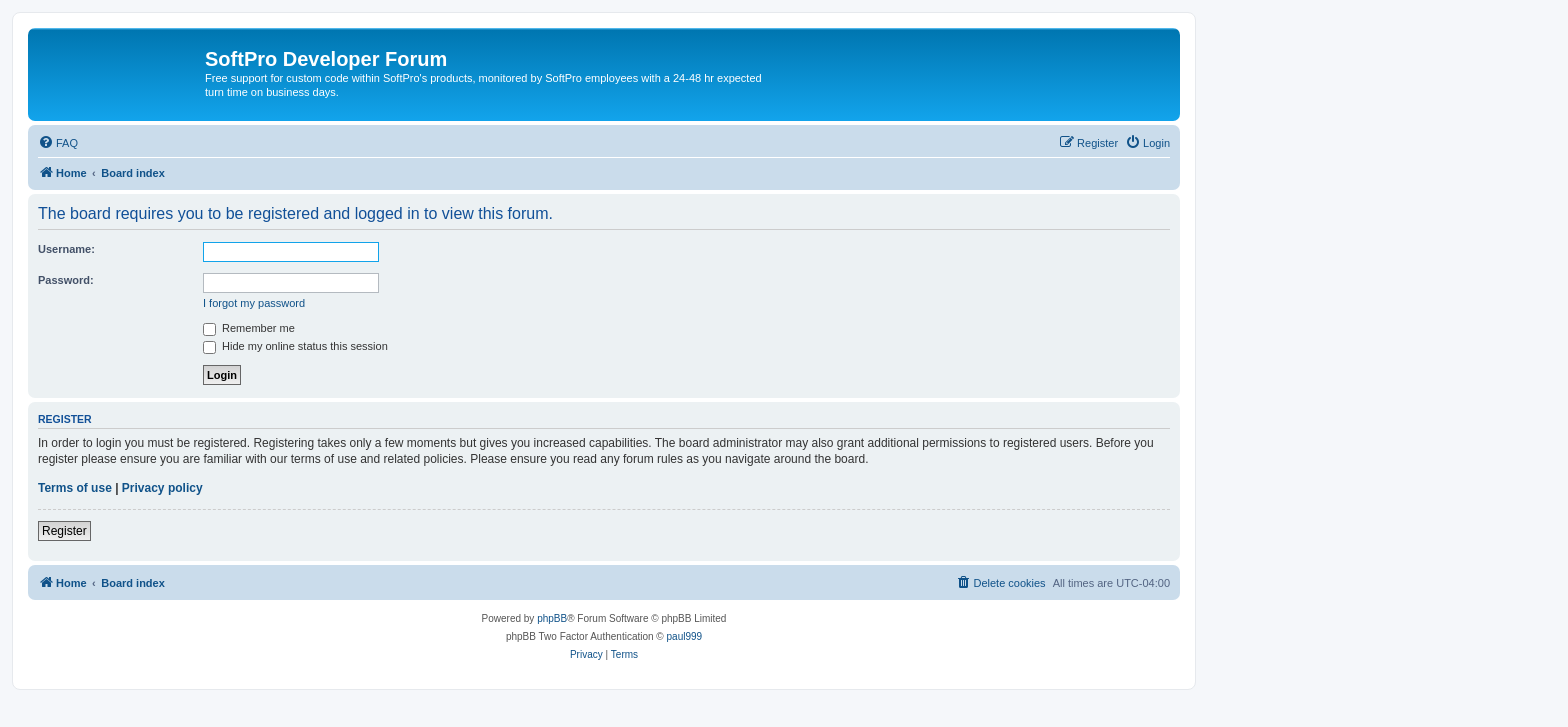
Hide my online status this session (295, 346)
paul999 (685, 636)
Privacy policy (162, 488)
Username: (66, 249)
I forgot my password (254, 303)
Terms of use (75, 488)
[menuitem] (58, 143)
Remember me (249, 328)
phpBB (552, 618)
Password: (66, 280)
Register (64, 531)
